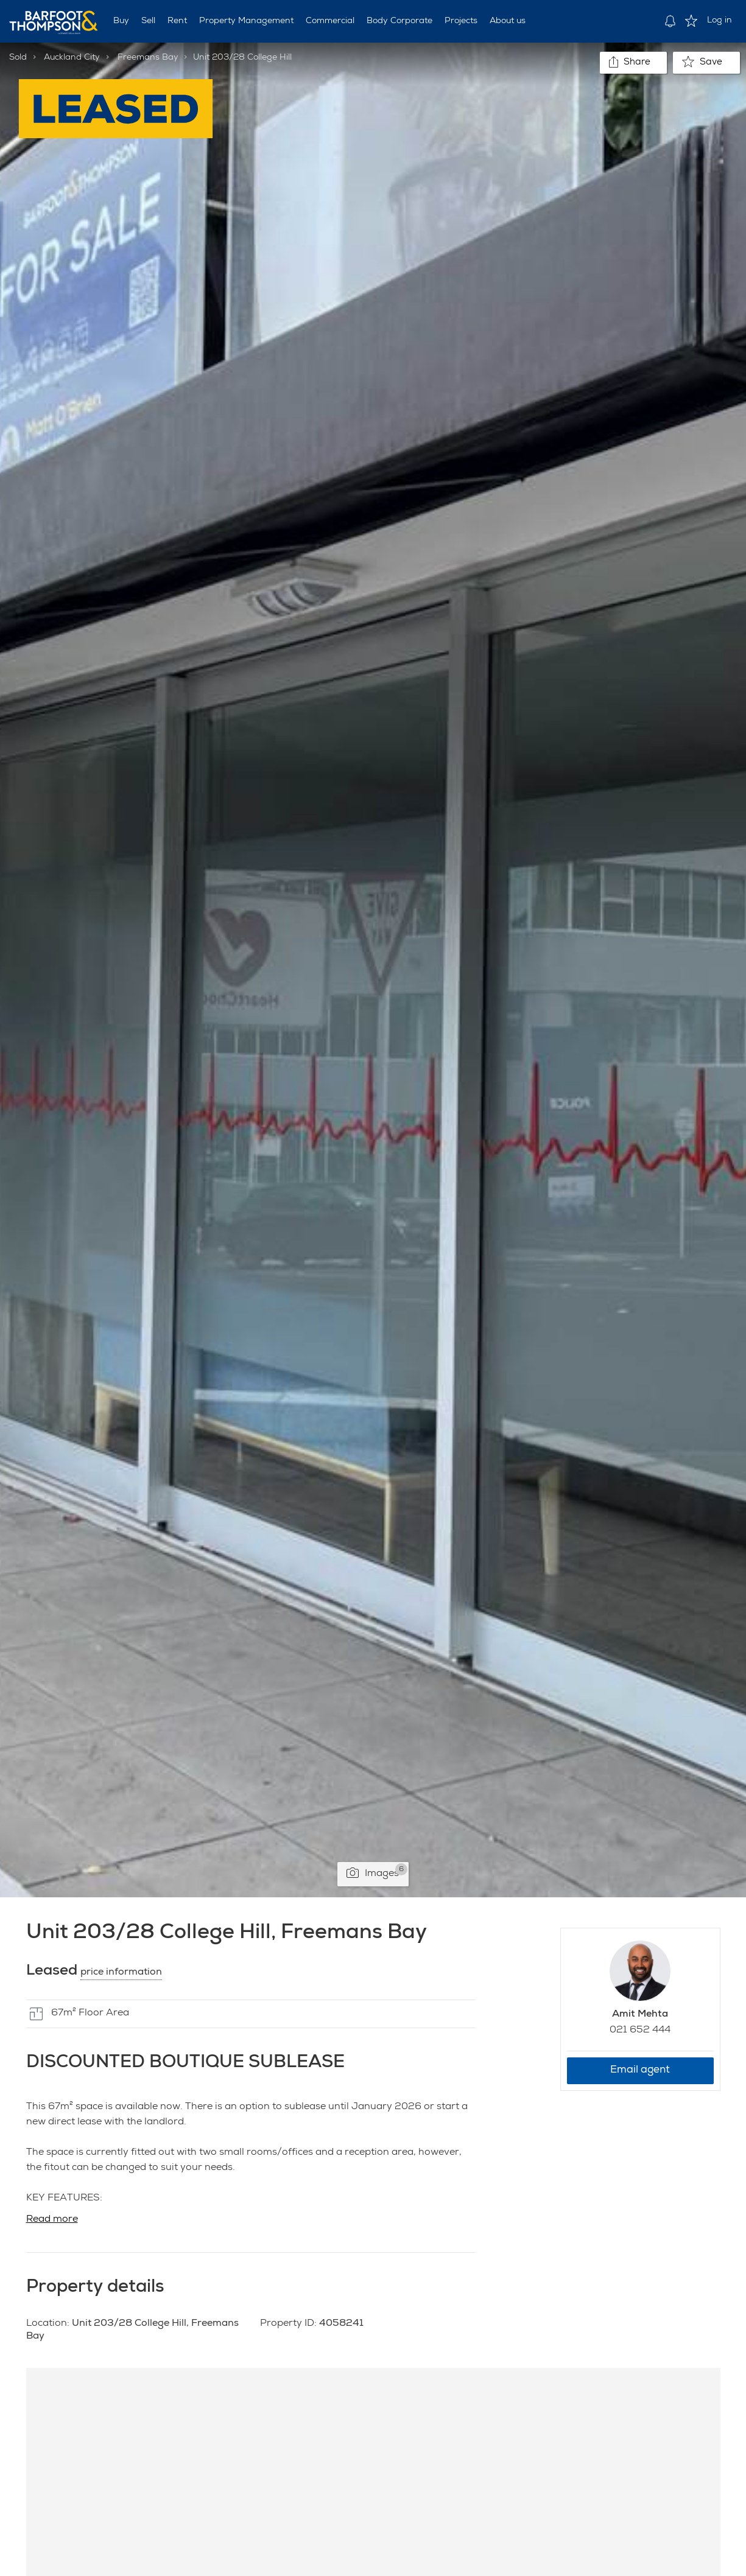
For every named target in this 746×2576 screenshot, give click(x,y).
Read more (52, 2220)
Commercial (330, 21)
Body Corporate (399, 21)
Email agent (640, 2070)
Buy (121, 21)
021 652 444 (640, 2030)
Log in (719, 20)
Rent (177, 21)
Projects (461, 21)
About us (508, 21)
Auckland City (72, 58)
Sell (148, 21)
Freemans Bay (148, 58)
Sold (18, 58)
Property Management (246, 21)
